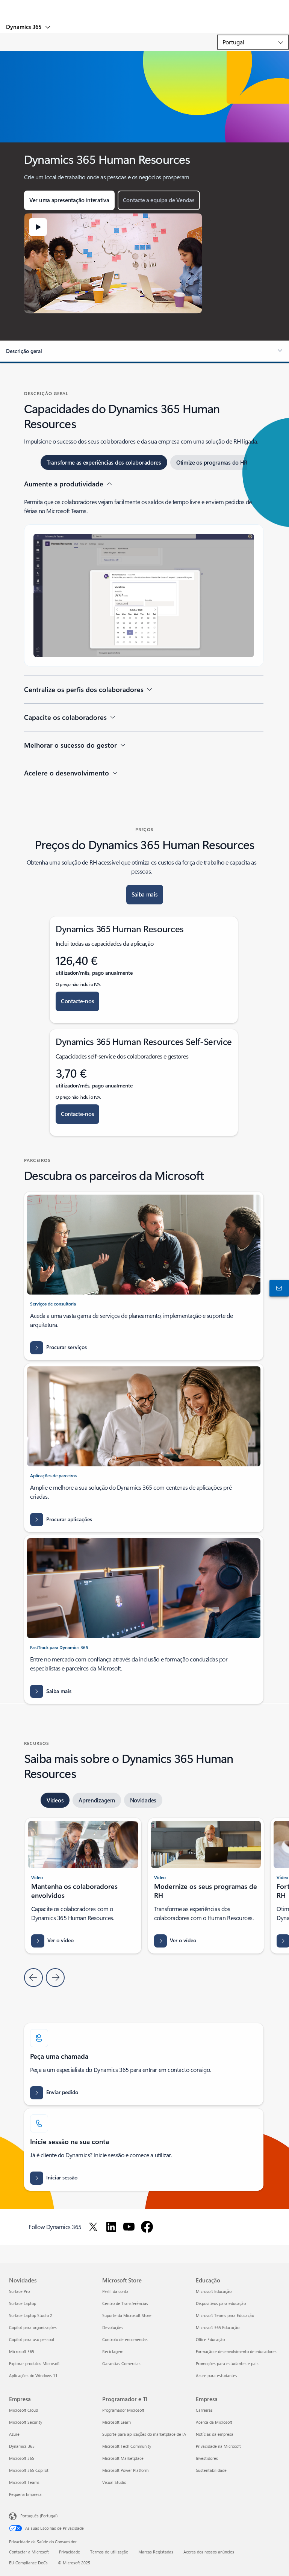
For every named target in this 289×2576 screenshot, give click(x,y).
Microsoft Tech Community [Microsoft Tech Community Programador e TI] (126, 2446)
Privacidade (69, 2552)
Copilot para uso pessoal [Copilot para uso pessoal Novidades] (31, 2339)
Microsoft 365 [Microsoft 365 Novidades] (21, 2351)
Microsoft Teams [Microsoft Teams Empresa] (24, 2482)
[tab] (104, 462)
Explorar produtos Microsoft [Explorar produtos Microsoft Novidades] (34, 2363)
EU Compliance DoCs (28, 2562)
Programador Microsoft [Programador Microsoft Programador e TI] (123, 2410)
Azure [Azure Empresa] (14, 2434)
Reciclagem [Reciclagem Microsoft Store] (112, 2351)
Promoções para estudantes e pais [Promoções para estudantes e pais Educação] (227, 2363)
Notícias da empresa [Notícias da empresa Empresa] (214, 2434)
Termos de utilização (109, 2552)
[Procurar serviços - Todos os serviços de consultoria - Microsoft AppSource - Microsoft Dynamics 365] (58, 1347)
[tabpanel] (143, 633)
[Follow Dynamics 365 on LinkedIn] (111, 2227)
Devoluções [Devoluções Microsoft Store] (112, 2327)
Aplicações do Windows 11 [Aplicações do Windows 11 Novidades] (33, 2375)
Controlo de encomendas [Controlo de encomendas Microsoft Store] (125, 2339)
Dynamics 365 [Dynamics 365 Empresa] (22, 2446)
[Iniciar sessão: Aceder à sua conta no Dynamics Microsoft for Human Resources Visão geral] (53, 2178)
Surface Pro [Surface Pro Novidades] (19, 2291)
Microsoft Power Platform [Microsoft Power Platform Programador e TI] (125, 2470)
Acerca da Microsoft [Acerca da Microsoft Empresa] (214, 2422)
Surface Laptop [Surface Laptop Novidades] (22, 2303)
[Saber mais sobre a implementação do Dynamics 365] (50, 1691)
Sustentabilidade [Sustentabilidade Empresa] (211, 2470)
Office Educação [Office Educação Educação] (210, 2339)
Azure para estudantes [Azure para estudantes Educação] (216, 2375)
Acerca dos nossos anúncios (208, 2552)
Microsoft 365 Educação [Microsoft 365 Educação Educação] (217, 2327)
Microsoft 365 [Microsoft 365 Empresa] (21, 2458)
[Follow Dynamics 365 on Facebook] (147, 2227)
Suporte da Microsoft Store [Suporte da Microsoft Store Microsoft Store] (126, 2315)
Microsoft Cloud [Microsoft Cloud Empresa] (23, 2410)
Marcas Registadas (155, 2552)
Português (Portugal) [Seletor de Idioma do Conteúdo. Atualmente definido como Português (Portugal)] (38, 2515)
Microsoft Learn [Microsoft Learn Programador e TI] (116, 2422)
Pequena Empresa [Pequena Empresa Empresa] (25, 2494)
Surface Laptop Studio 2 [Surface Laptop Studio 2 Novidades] (30, 2315)
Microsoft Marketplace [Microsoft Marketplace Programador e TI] (123, 2458)
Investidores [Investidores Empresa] (207, 2458)
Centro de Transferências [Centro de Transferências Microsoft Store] (125, 2303)
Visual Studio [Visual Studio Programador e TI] (114, 2482)
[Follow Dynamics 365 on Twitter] (93, 2227)
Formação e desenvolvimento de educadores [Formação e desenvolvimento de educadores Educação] (236, 2351)
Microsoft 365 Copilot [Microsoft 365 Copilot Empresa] (28, 2470)
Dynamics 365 (24, 26)
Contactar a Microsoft (29, 2552)
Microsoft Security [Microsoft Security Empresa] (25, 2422)
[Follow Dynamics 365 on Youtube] (129, 2227)
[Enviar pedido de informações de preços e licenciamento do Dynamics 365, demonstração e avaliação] (54, 2092)
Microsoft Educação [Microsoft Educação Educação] (214, 2291)
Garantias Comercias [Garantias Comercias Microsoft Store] (121, 2363)
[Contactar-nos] (277, 1288)
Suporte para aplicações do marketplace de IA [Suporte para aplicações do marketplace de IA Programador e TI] (144, 2434)
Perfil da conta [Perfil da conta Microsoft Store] (115, 2291)
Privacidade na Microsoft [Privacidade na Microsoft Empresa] (218, 2446)
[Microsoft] (144, 5)
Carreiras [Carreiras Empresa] (204, 2410)
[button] (69, 200)
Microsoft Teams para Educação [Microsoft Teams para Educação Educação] (225, 2315)
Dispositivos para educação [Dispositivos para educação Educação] (221, 2303)
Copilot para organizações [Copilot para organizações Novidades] (33, 2327)
